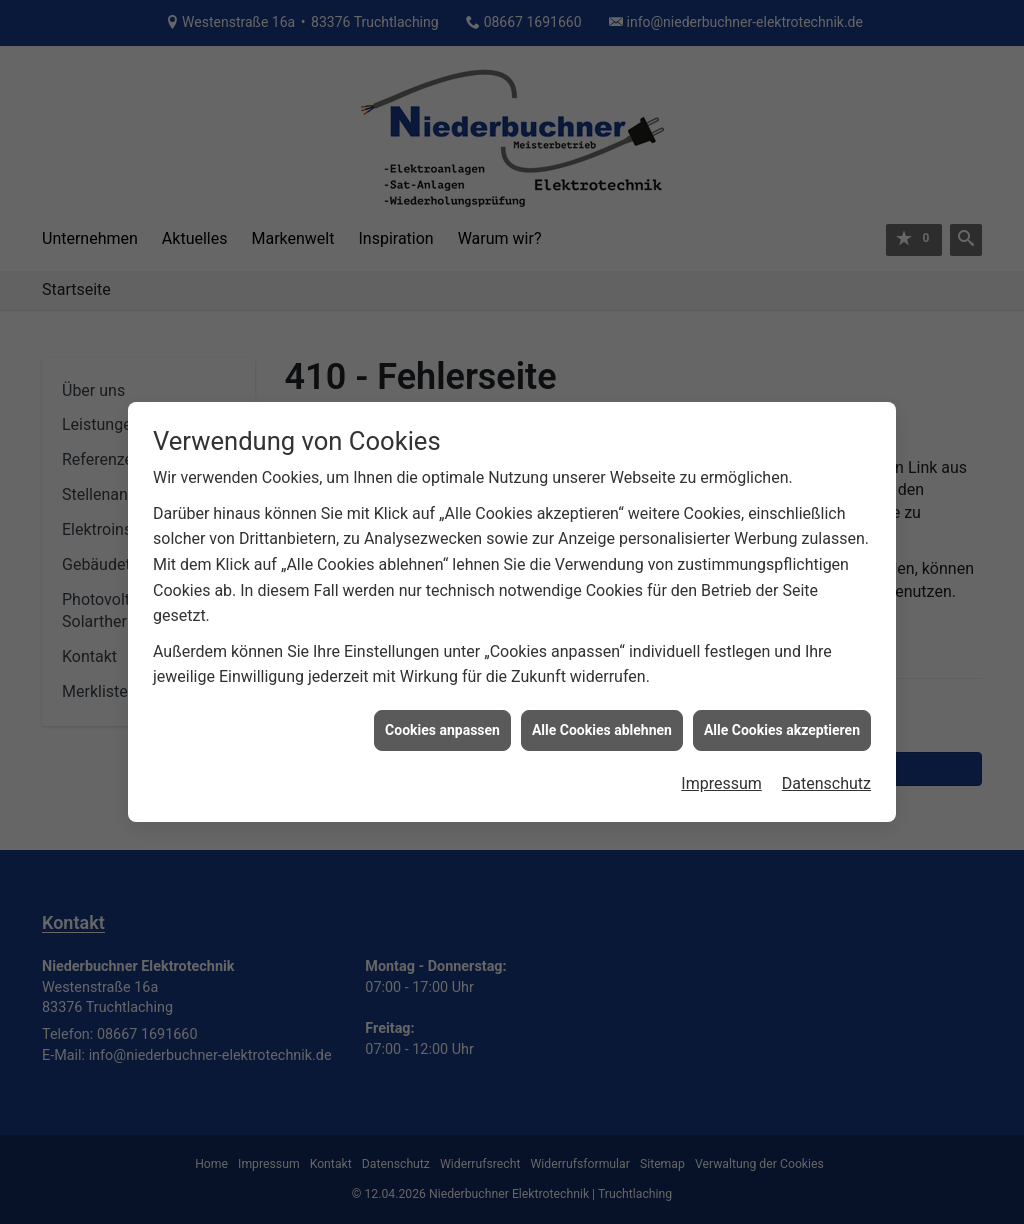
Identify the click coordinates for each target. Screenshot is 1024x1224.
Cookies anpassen (442, 728)
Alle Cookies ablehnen (602, 728)
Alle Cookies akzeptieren (782, 728)
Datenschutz (826, 781)
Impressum (721, 781)
